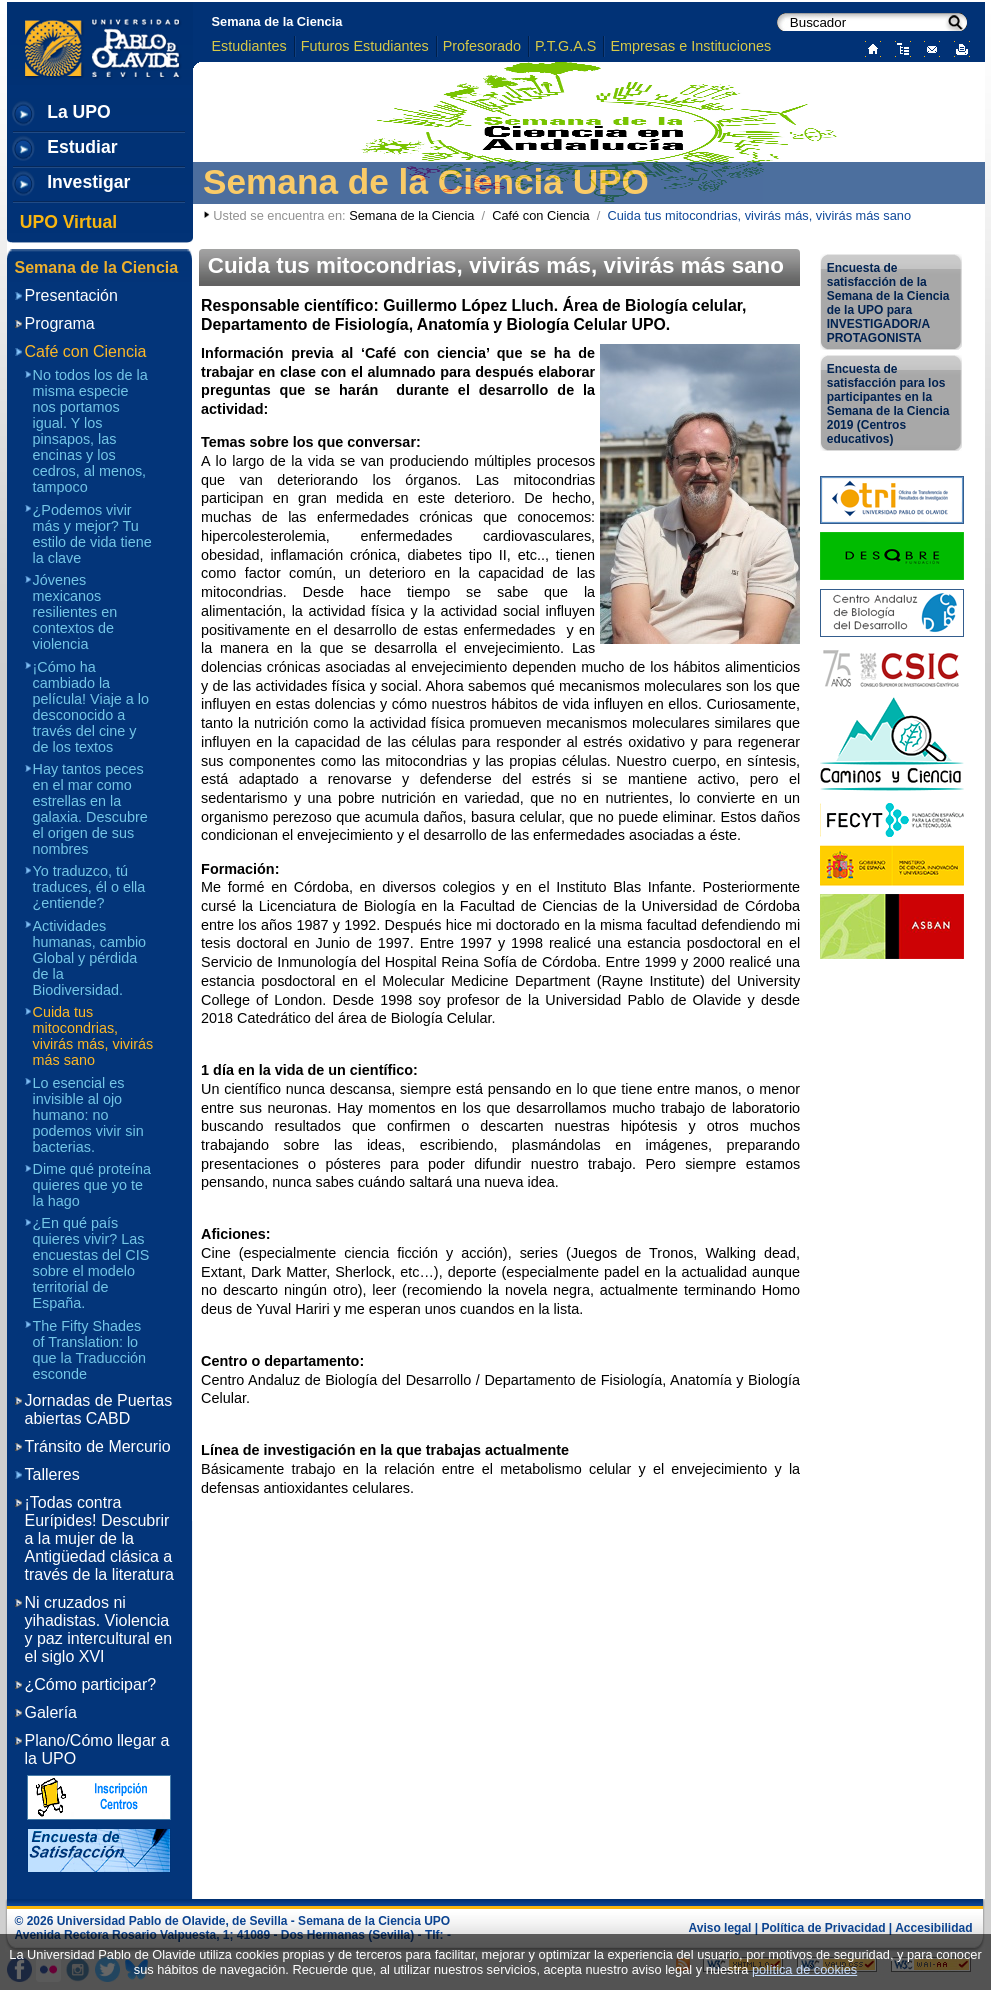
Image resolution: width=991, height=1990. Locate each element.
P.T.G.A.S (565, 46)
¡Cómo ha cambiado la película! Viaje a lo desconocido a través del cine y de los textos (91, 707)
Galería (51, 1712)
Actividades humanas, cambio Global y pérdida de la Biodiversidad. (90, 958)
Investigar (88, 182)
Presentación (71, 295)
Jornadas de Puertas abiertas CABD (99, 1409)
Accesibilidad (933, 1928)
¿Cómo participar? (91, 1684)
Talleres (52, 1474)
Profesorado (482, 46)
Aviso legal (720, 1928)
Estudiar (82, 147)
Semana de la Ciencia (277, 21)
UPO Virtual (68, 222)
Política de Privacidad (823, 1928)
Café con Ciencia (540, 215)
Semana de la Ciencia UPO (426, 181)
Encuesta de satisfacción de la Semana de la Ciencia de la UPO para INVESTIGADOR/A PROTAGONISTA (888, 303)
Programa (60, 323)
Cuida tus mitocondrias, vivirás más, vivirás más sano (93, 1036)
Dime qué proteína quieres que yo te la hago (92, 1185)
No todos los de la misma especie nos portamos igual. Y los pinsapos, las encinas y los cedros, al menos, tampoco (90, 431)
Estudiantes (249, 46)
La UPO (79, 112)
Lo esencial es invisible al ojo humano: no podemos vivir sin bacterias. (88, 1115)
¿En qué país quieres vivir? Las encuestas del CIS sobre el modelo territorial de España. (91, 1263)
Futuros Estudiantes (365, 46)
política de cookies (804, 1969)
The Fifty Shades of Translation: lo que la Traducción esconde (90, 1350)
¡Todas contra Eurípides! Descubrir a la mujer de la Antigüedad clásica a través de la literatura (99, 1538)
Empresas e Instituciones (690, 46)
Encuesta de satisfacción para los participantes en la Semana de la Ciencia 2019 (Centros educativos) (888, 404)
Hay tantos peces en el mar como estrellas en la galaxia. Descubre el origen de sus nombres (90, 809)
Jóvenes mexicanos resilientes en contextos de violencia (75, 612)
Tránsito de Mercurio (98, 1446)
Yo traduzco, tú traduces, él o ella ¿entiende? (89, 887)
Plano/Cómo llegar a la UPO (97, 1749)
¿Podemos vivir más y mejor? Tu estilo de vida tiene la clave (92, 534)
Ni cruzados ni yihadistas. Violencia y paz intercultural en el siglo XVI (99, 1629)
